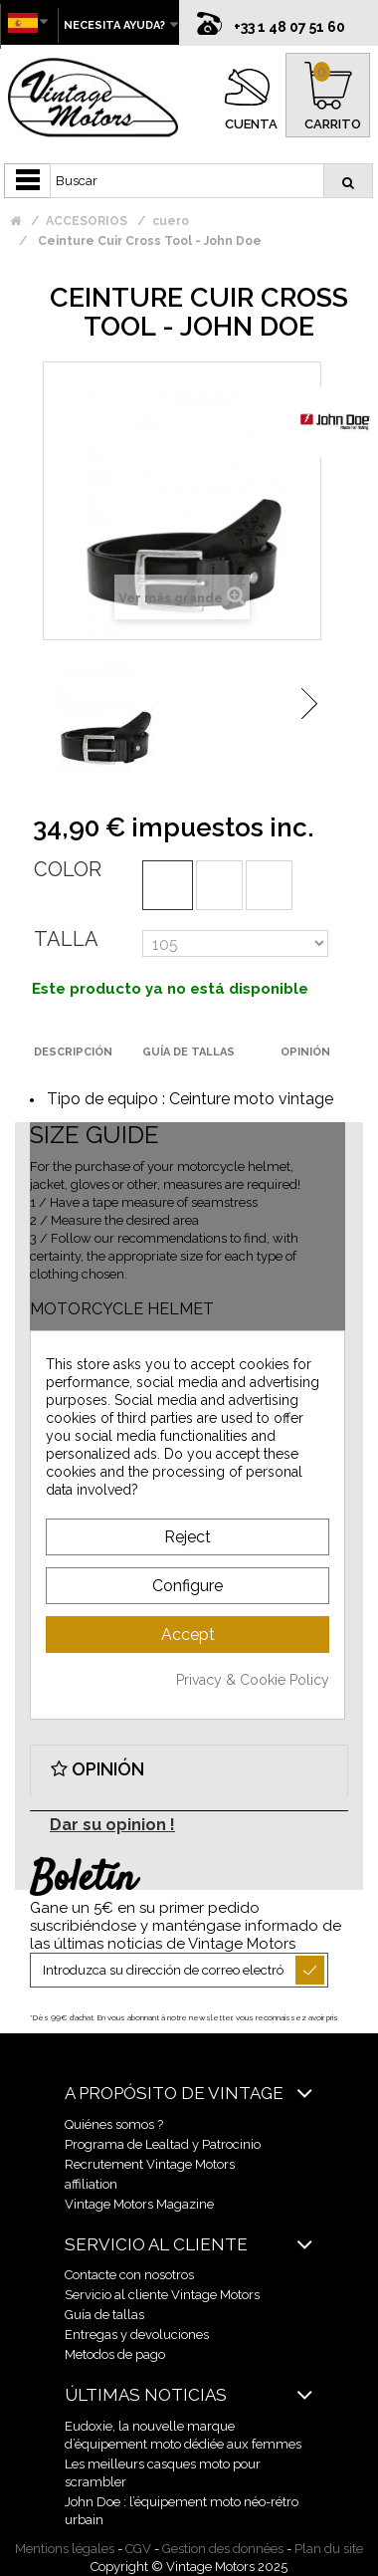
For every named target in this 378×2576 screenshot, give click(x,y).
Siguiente (309, 703)
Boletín (83, 1880)
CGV (138, 2548)
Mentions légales (64, 2548)
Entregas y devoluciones (137, 2334)
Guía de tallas (104, 2314)
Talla (66, 939)
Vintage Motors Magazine (139, 2204)
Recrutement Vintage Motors (150, 2164)
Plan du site (328, 2548)
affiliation (91, 2184)
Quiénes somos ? (114, 2124)
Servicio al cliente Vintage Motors (162, 2294)
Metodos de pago (115, 2354)
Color (67, 869)
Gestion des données (223, 2548)
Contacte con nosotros (129, 2274)
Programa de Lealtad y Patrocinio (163, 2144)
